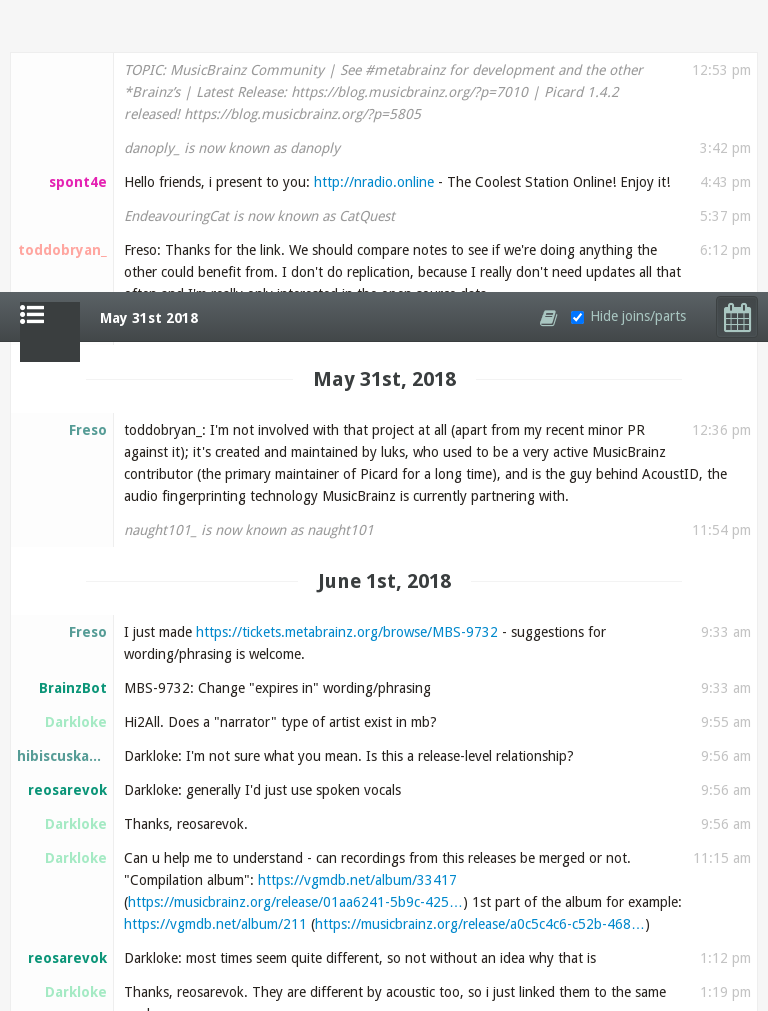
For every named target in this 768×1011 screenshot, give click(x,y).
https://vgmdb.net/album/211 (215, 632)
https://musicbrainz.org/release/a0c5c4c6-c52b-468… (480, 632)
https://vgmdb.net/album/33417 (357, 588)
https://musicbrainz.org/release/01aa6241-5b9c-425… (295, 610)
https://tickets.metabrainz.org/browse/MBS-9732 (347, 340)
